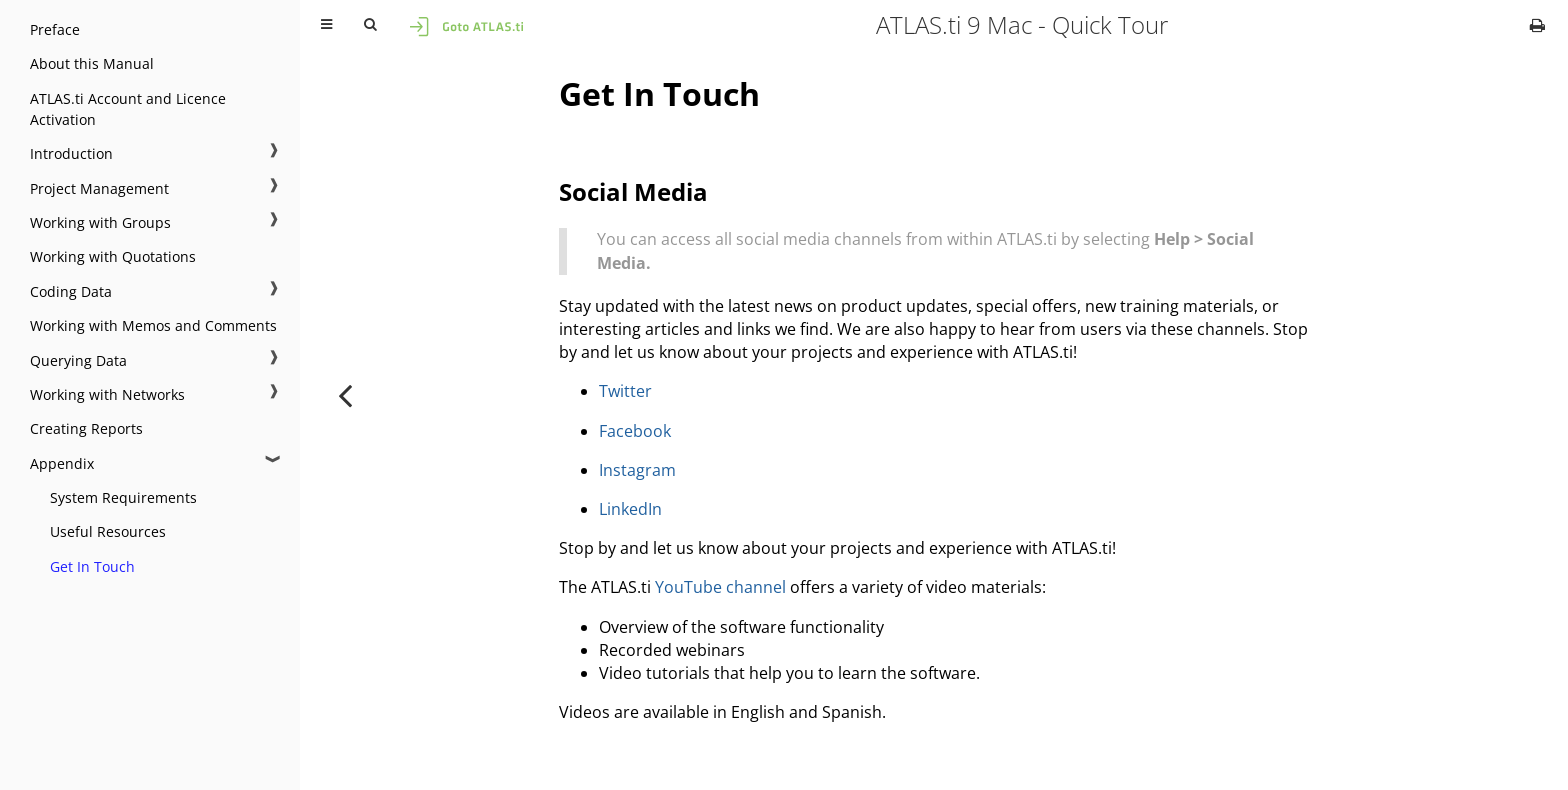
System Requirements (123, 497)
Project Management (99, 188)
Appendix (62, 463)
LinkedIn (630, 509)
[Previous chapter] (345, 395)
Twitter (625, 391)
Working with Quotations (113, 256)
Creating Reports (86, 428)
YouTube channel (720, 587)
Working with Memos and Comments (153, 325)
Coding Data (71, 291)
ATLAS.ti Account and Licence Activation (128, 109)
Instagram (637, 470)
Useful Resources (108, 531)
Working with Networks (107, 394)
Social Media (633, 191)
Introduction (71, 153)
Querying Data (78, 360)
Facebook (635, 431)
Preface (55, 29)
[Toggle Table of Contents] (326, 25)
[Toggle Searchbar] (370, 25)
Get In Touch (92, 566)
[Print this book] (1537, 25)
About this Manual (92, 63)
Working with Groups (100, 222)
